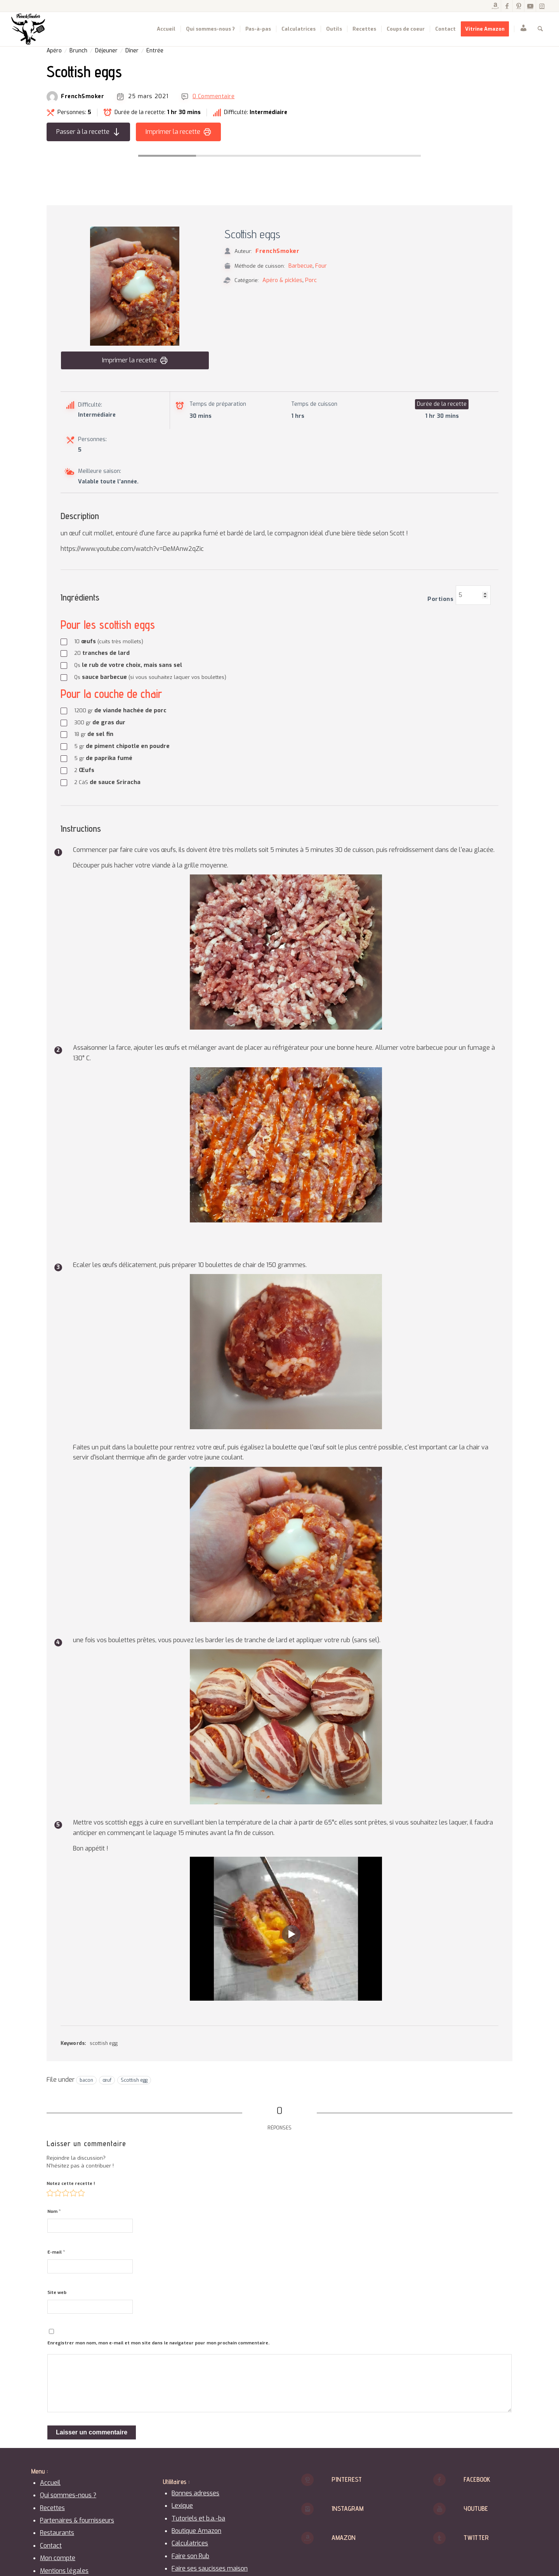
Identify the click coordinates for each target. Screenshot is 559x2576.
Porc (311, 280)
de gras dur (99, 722)
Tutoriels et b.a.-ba (198, 2518)
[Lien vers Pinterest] (518, 6)
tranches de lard (102, 653)
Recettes (52, 2508)
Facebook (477, 2479)
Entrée (154, 50)
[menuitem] (166, 29)
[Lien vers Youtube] (530, 6)
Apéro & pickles (282, 280)
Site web (56, 2293)
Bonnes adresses (195, 2493)
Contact (51, 2545)
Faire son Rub (190, 2556)
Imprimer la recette (178, 132)
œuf (106, 2080)
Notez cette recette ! (71, 2183)
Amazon (344, 2537)
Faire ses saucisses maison (210, 2568)
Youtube (476, 2508)
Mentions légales (64, 2571)
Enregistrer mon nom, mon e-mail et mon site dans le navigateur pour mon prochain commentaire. (158, 2343)
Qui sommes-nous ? (68, 2495)
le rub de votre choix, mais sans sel (128, 665)
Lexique (182, 2506)
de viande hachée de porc (120, 710)
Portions (440, 599)
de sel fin (93, 734)
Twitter (476, 2537)
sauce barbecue (150, 677)
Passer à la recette (88, 132)
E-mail (56, 2252)
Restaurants (57, 2533)
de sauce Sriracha (107, 782)
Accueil (50, 2483)
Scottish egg (134, 2080)
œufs (108, 641)
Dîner (132, 50)
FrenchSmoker (82, 96)
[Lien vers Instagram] (542, 6)
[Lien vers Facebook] (506, 6)
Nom (54, 2211)
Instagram (347, 2508)
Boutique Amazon (196, 2531)
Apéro (54, 50)
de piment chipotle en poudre (122, 746)
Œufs (84, 770)
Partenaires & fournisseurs (77, 2520)
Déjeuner (106, 50)
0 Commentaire (214, 96)
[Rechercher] (540, 29)
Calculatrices (190, 2543)
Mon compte (57, 2558)
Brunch (78, 50)
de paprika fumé (103, 758)
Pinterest (347, 2479)
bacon (86, 2080)
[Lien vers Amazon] (495, 6)
